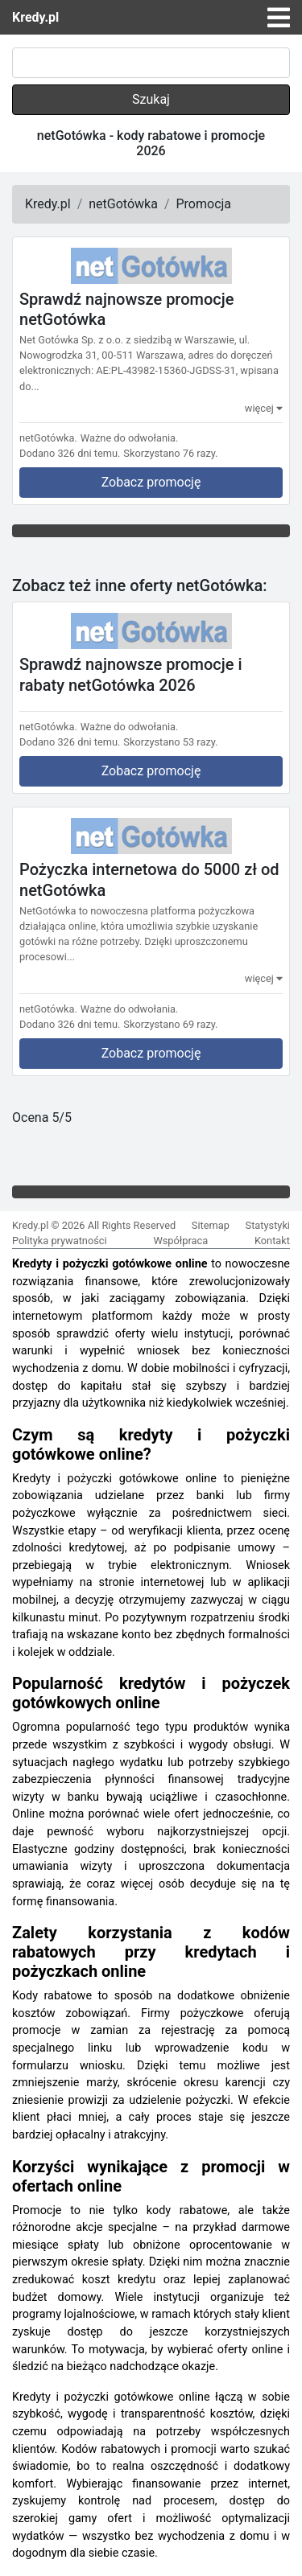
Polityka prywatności (59, 1241)
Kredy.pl (35, 17)
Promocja (204, 204)
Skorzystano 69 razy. (170, 1024)
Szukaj (151, 99)
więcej (264, 408)
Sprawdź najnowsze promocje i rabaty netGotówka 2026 (130, 675)
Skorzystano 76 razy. (170, 453)
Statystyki (268, 1225)
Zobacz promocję (151, 482)
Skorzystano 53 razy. (170, 742)
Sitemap (211, 1225)
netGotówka (123, 204)
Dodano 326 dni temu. (69, 453)
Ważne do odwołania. (130, 438)
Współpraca (180, 1241)
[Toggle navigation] (278, 18)
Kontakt (272, 1241)
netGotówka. (48, 438)
